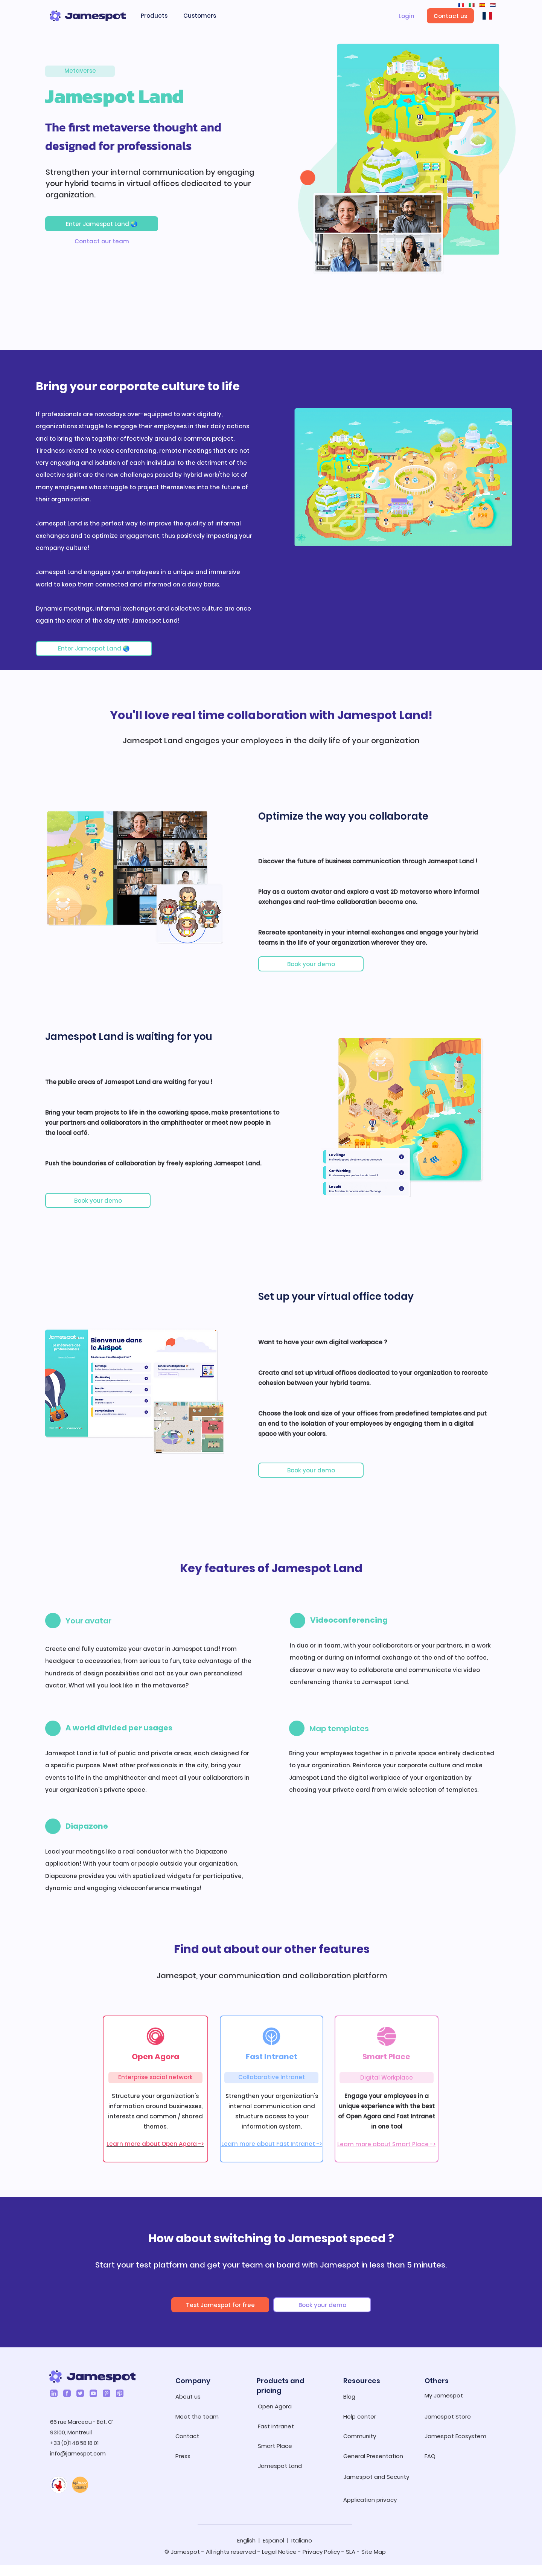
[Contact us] (450, 15)
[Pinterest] (106, 2393)
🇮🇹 (471, 5)
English (246, 2540)
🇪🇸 (481, 5)
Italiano (301, 2540)
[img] (67, 317)
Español (273, 2540)
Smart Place (386, 2056)
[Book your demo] (311, 963)
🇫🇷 (461, 5)
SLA (350, 2552)
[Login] (406, 15)
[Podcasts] (119, 2393)
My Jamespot (444, 2395)
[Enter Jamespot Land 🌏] (101, 223)
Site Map (373, 2552)
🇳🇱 (492, 5)
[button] (158, 15)
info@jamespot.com (78, 2453)
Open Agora (155, 2056)
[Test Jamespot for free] (220, 2304)
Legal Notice (279, 2552)
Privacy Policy (321, 2552)
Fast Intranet (271, 2056)
